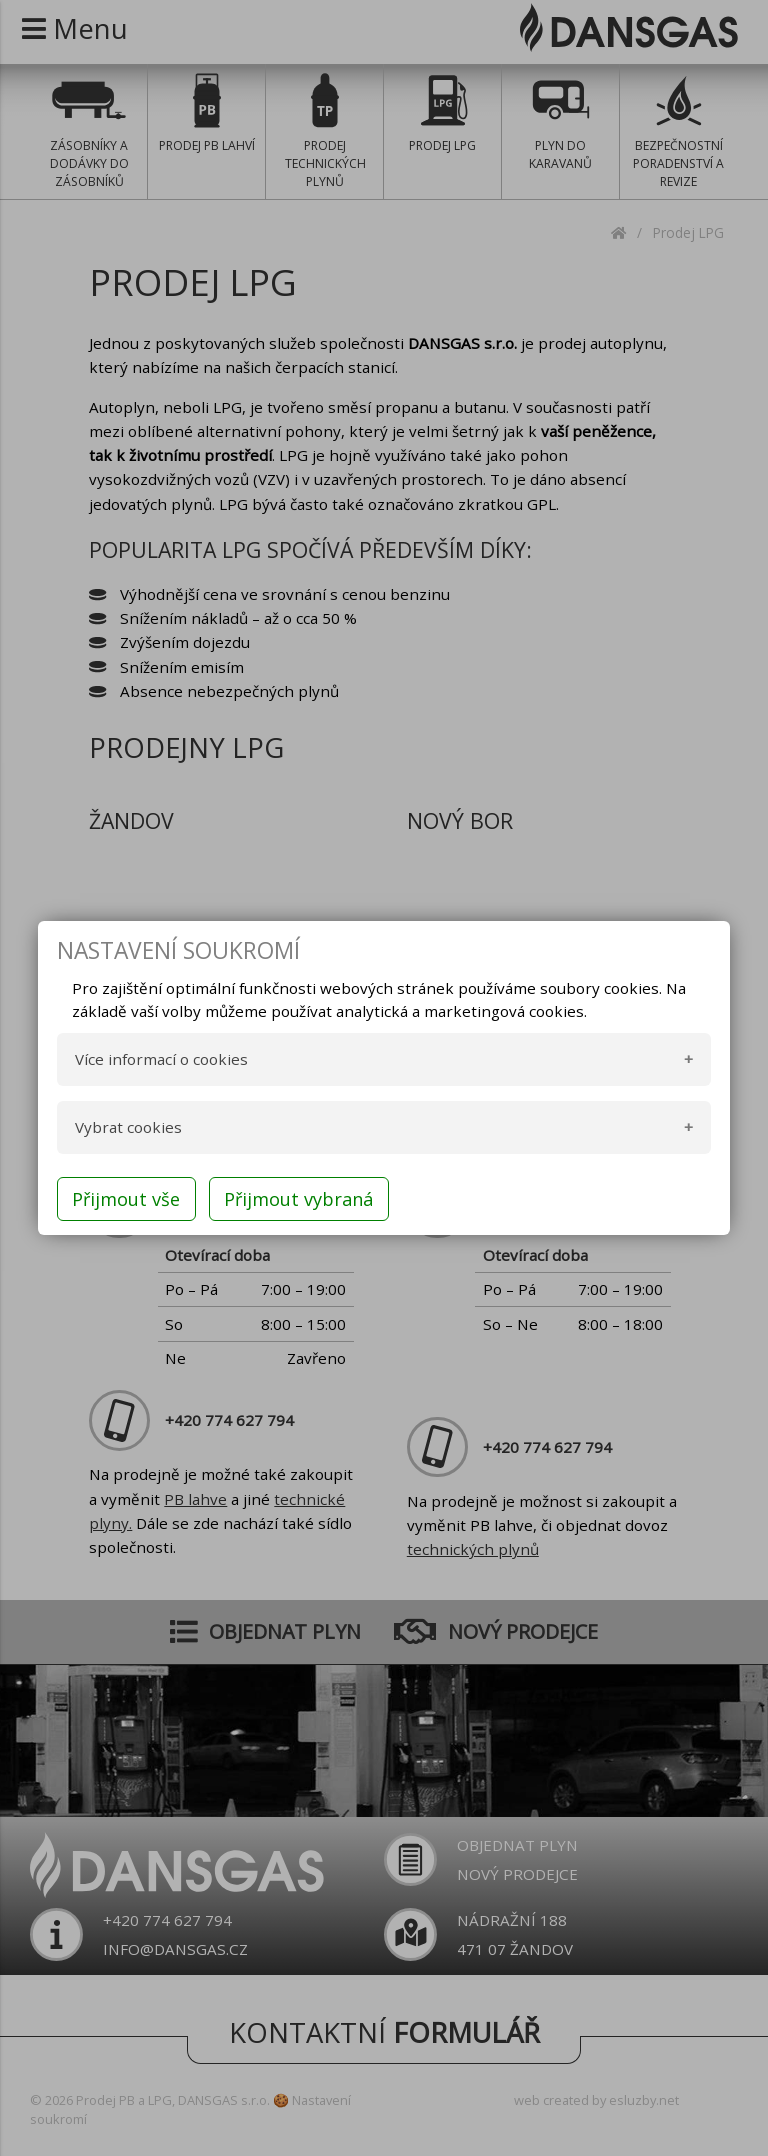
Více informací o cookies (161, 1059)
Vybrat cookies (128, 1127)
